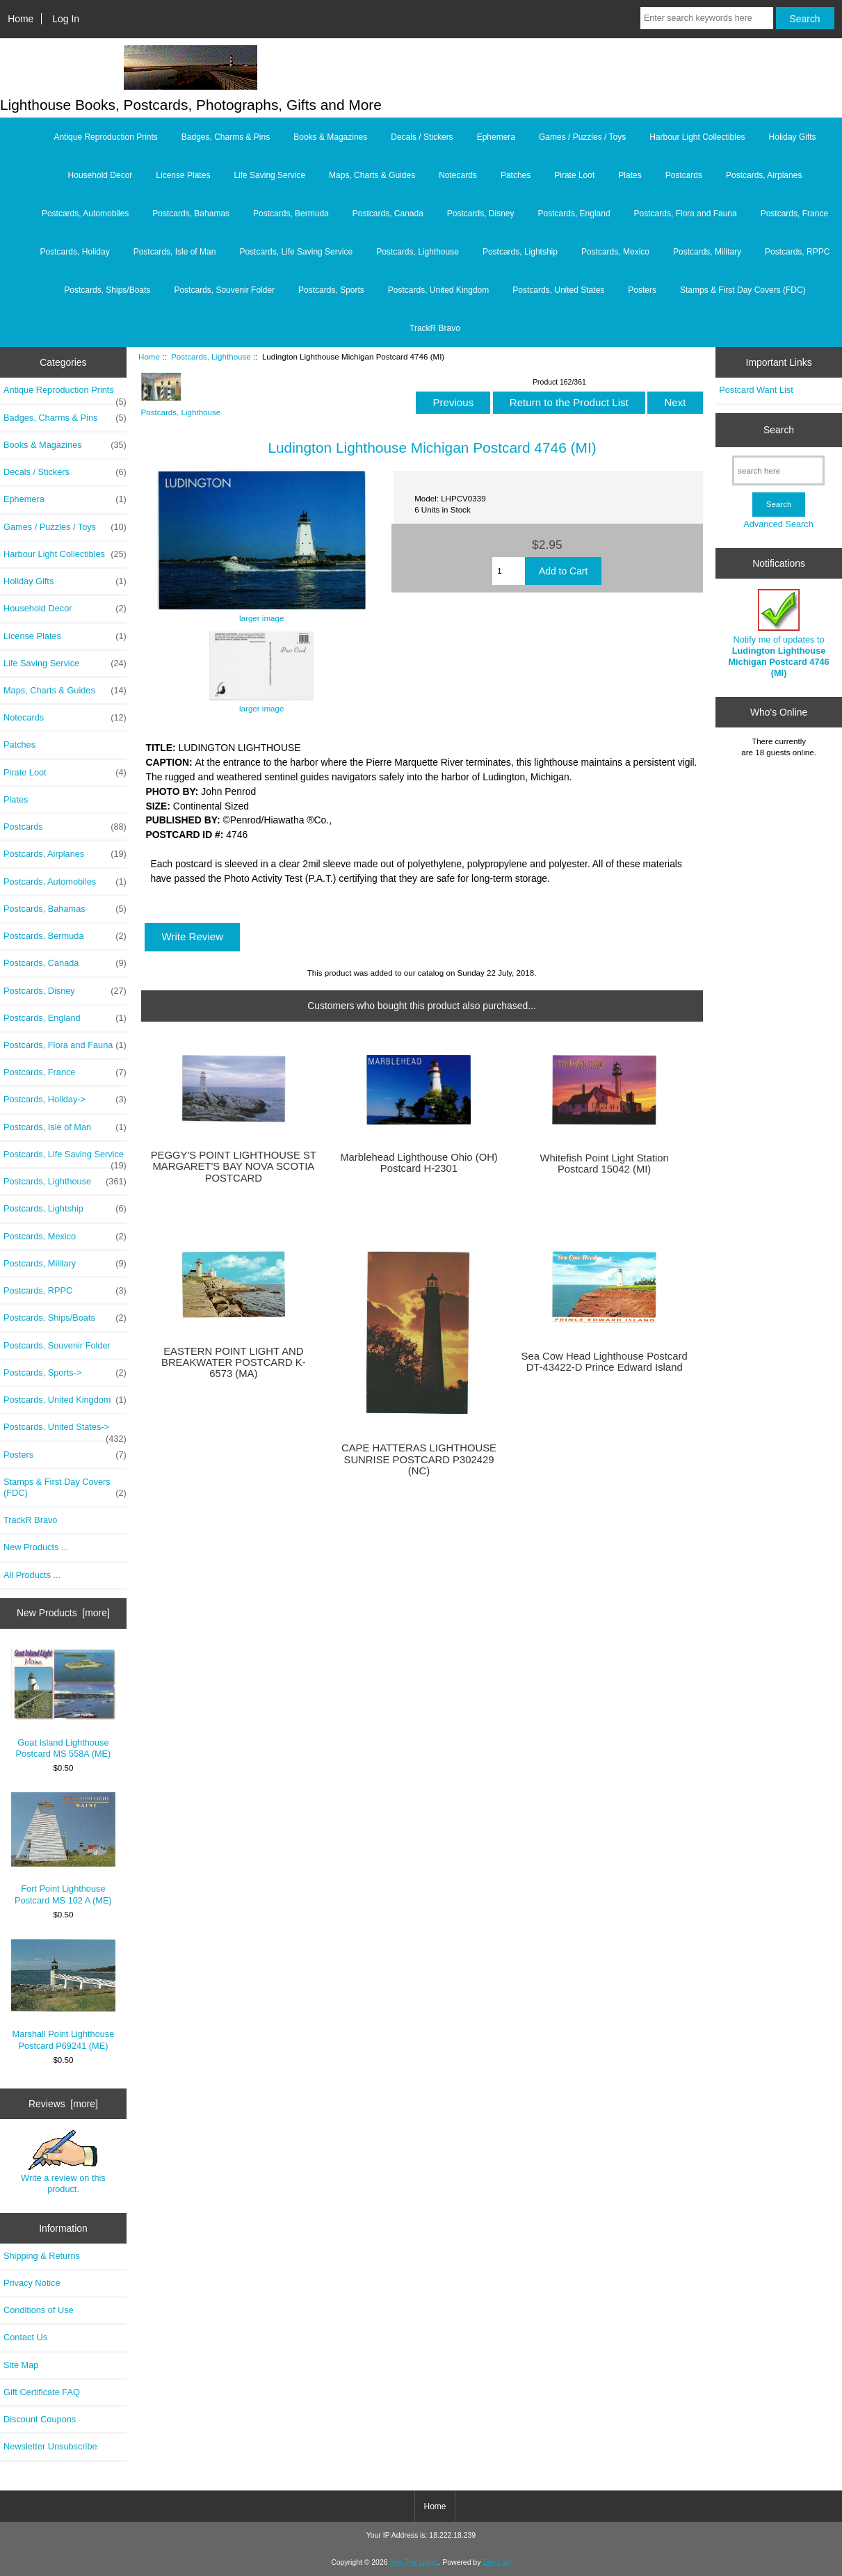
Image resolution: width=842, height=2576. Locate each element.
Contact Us (25, 2337)
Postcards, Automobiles (85, 213)
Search (778, 429)
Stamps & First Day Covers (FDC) (743, 290)
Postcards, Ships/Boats (107, 290)
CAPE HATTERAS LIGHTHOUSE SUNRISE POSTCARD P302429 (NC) (418, 1459)
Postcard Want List (756, 390)
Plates (629, 175)
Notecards (458, 175)
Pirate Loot (574, 175)
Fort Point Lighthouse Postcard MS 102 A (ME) (63, 1848)
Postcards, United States (558, 290)
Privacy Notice (31, 2283)
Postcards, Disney (481, 213)
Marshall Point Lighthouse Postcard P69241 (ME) (63, 1995)
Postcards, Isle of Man (174, 252)
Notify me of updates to (778, 633)
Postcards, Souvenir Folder (224, 290)
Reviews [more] (63, 2103)
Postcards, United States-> (65, 1431)
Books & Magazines (330, 137)
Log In (65, 18)
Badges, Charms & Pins (225, 137)
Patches (516, 175)
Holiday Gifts (792, 137)
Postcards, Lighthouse (211, 356)
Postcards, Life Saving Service (296, 252)
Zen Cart (497, 2562)
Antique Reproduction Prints (105, 137)
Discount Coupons (39, 2419)
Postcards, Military (707, 252)
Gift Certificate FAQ (41, 2392)
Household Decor (100, 175)
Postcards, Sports (331, 290)
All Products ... (31, 1575)
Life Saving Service (269, 175)
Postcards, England (574, 213)
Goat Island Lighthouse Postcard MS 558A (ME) (63, 1703)
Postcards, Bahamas (190, 213)
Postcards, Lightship (520, 252)
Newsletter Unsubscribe (50, 2446)
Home (20, 18)
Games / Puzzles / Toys (582, 137)
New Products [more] (63, 1612)
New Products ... (36, 1547)
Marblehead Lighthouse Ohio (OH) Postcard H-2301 (419, 1163)
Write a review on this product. (63, 2162)
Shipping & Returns (41, 2256)
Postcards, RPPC (797, 252)
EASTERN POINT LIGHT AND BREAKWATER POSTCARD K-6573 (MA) (233, 1362)
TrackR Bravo (435, 328)
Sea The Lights (413, 2562)
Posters (642, 290)
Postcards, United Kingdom (438, 290)
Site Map (20, 2365)
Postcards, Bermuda (291, 213)
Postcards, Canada (388, 213)
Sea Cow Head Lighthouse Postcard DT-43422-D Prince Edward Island (604, 1362)
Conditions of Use (38, 2310)
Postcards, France (794, 213)
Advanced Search (778, 524)
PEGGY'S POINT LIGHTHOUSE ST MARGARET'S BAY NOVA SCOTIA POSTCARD (233, 1166)
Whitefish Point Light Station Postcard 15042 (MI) (604, 1163)
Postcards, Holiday (75, 252)
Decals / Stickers (422, 137)
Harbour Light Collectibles (697, 137)
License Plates (183, 175)
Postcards (683, 175)
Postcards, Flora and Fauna (685, 213)
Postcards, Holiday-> (65, 1099)
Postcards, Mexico (615, 252)
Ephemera (496, 137)
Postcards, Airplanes (764, 175)
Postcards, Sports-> (65, 1372)
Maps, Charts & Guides (372, 175)
